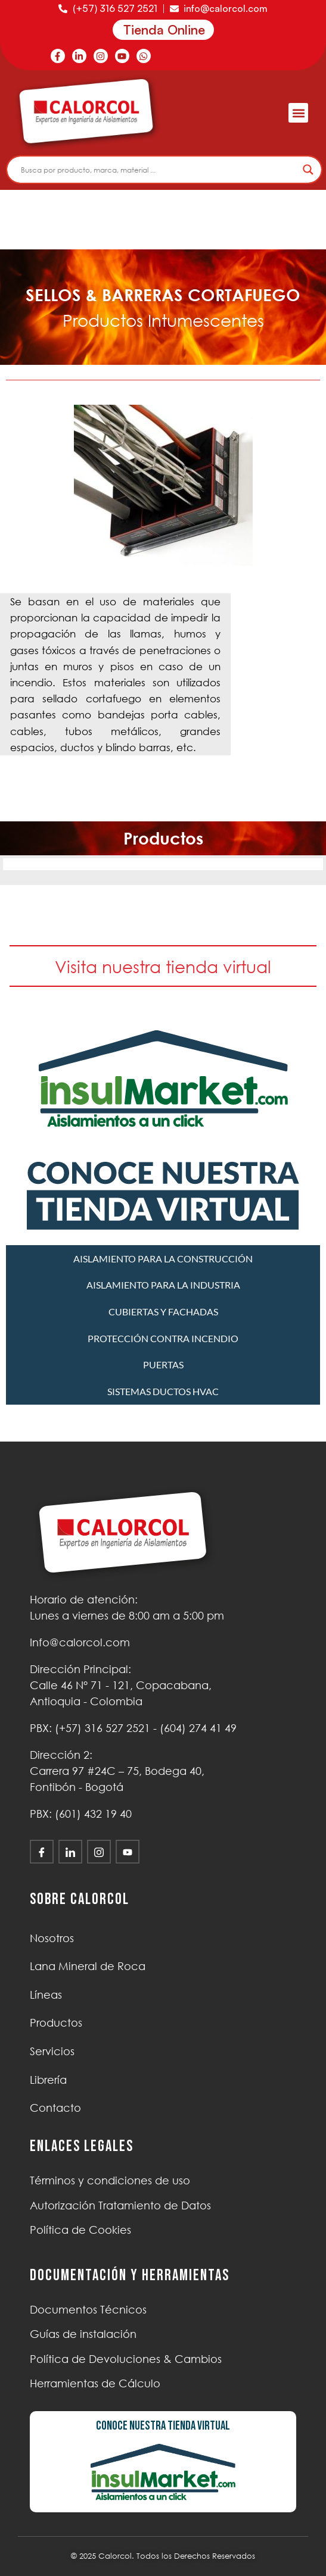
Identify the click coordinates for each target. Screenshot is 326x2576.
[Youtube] (127, 1852)
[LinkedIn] (70, 1852)
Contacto (55, 2107)
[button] (298, 113)
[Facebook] (42, 1852)
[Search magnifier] (308, 169)
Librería (48, 2079)
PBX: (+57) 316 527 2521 (90, 1727)
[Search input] (159, 169)
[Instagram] (99, 1852)
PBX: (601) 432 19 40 (81, 1813)
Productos (56, 2022)
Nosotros (52, 1937)
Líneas (46, 1994)
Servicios (52, 2051)
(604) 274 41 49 (198, 1727)
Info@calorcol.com (80, 1642)
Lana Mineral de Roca (87, 1965)
